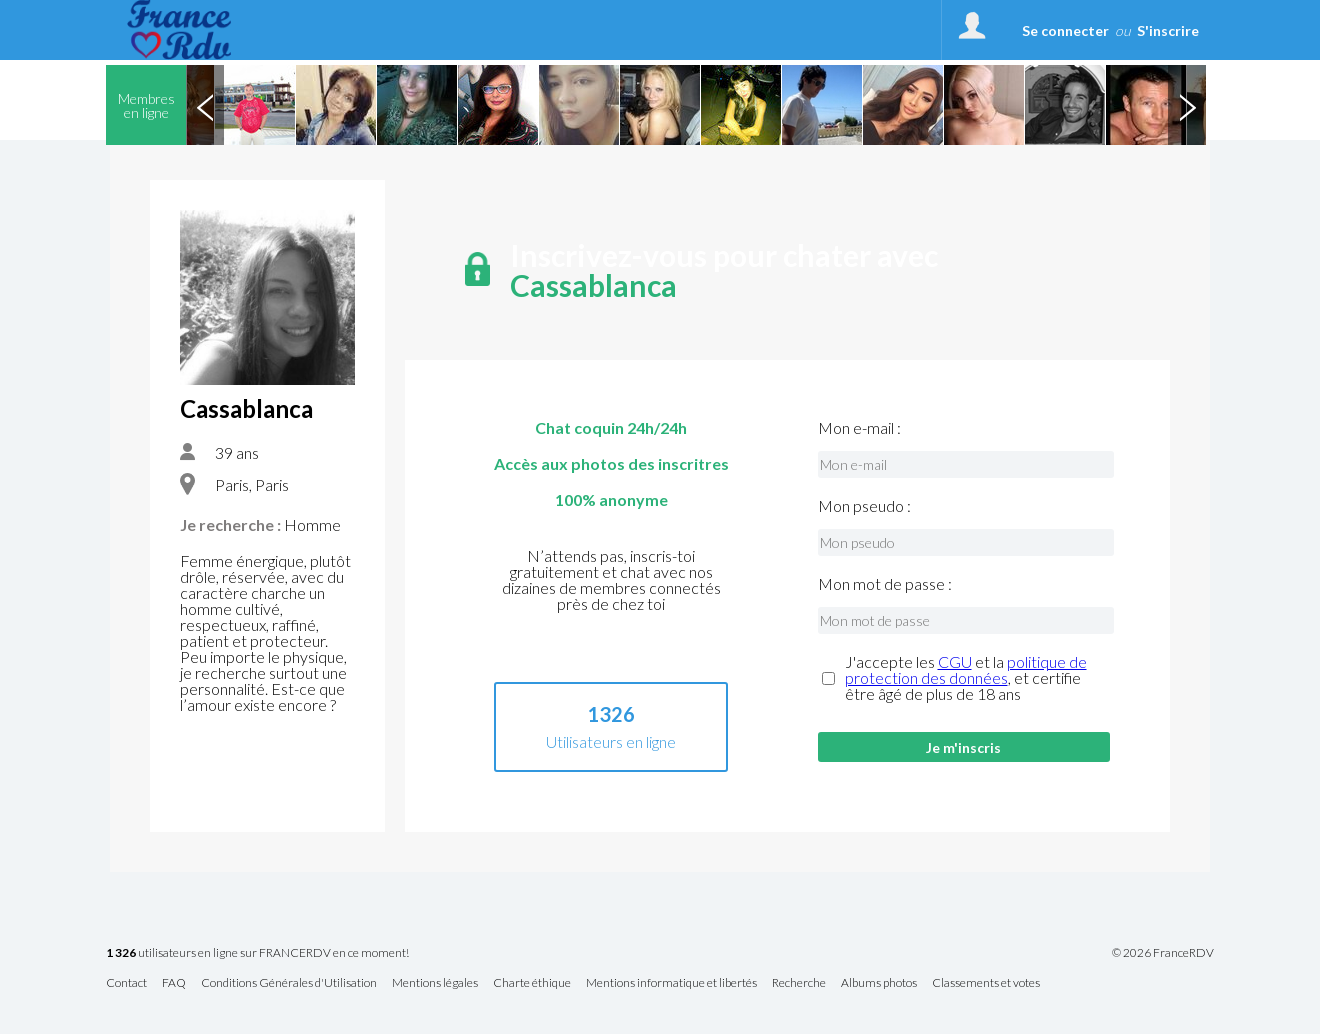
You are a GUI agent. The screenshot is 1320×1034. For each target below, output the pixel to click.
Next (1187, 105)
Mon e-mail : (859, 428)
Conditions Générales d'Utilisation (289, 983)
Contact (126, 983)
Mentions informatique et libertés (671, 983)
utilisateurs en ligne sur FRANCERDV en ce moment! (257, 953)
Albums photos (879, 983)
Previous (205, 105)
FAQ (174, 983)
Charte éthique (532, 983)
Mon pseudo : (864, 506)
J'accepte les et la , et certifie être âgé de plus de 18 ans (966, 678)
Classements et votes (986, 983)
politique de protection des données (966, 669)
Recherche (799, 983)
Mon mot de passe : (885, 584)
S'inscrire (1168, 30)
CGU (955, 661)
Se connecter (1065, 30)
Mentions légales (435, 983)
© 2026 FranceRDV (1163, 953)
